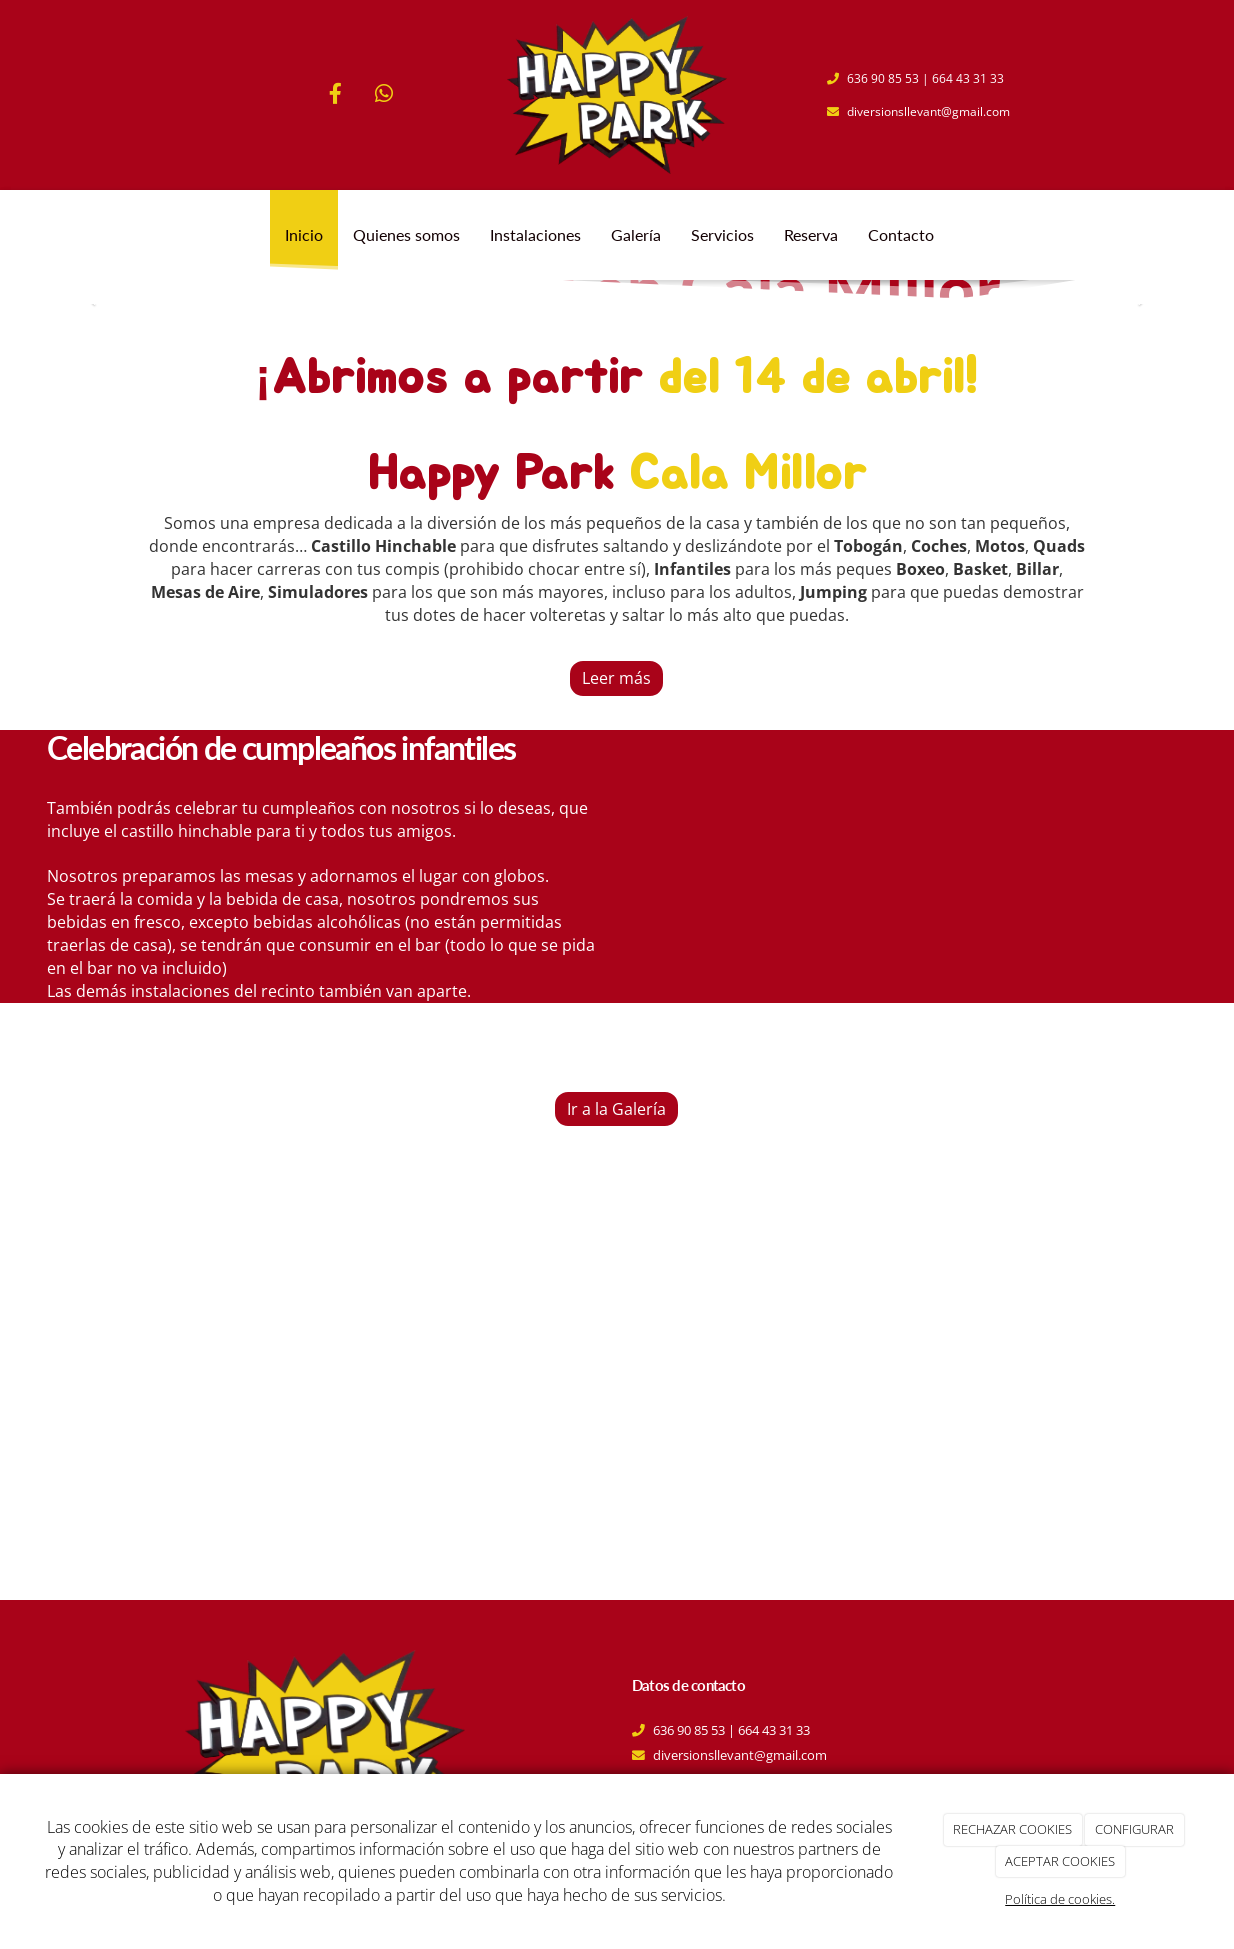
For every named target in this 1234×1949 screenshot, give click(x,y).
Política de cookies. (1060, 1899)
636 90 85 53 (883, 78)
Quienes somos (406, 234)
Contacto (901, 234)
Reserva (811, 234)
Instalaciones (535, 234)
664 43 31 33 (968, 78)
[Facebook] (335, 95)
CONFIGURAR (1134, 1829)
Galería (636, 234)
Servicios (722, 234)
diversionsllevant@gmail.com (928, 111)
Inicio (304, 234)
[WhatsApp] (384, 95)
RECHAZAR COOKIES (1012, 1829)
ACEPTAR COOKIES (1060, 1861)
